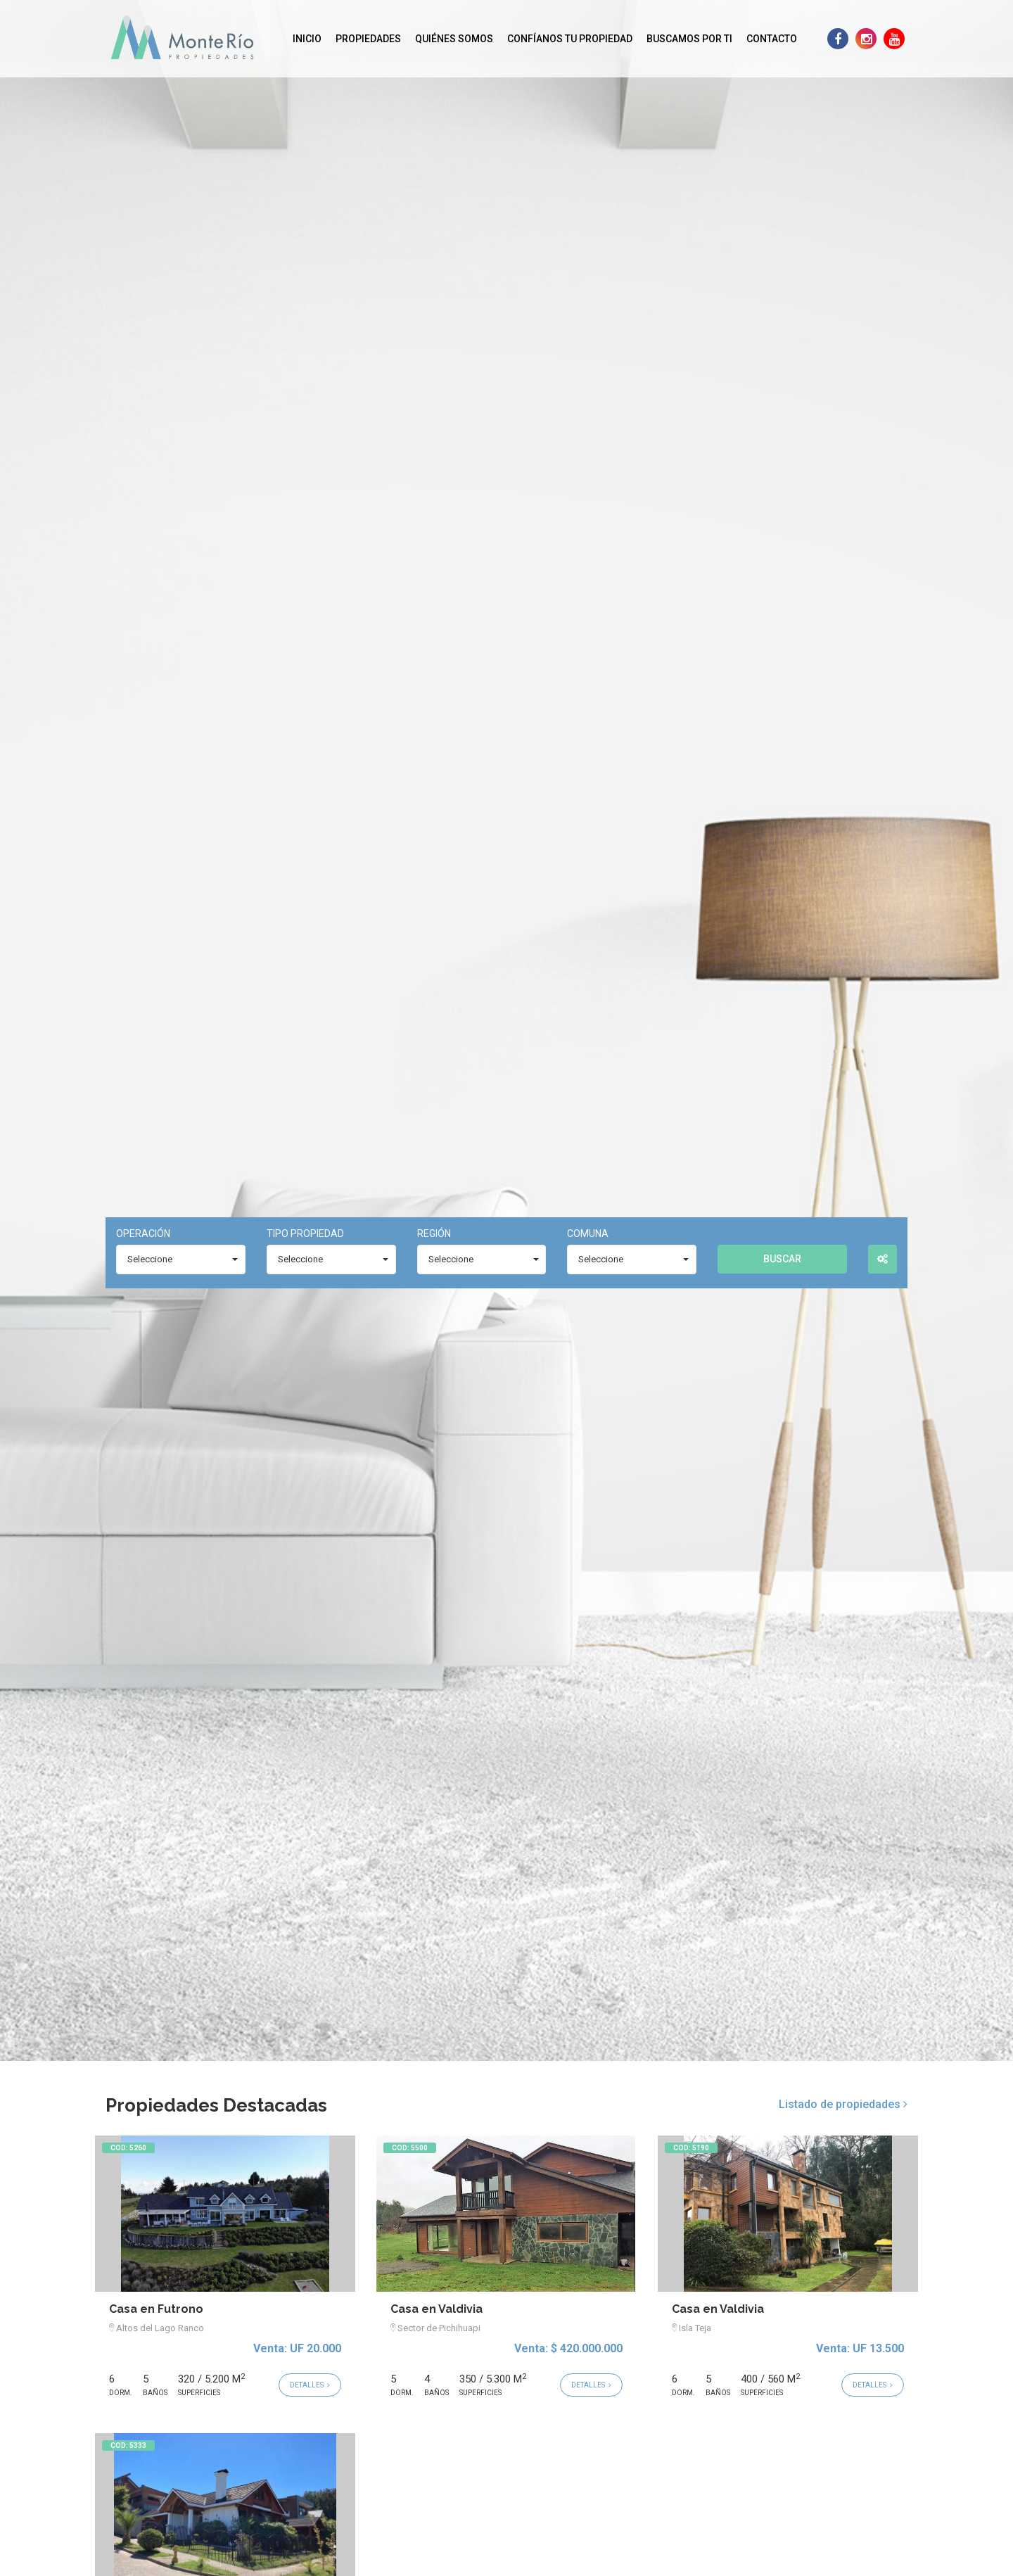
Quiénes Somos (454, 38)
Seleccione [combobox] (149, 1259)
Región (434, 1233)
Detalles (310, 2385)
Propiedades (368, 38)
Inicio (307, 38)
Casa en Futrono (156, 2309)
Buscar (782, 1258)
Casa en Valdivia (436, 2309)
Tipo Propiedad (305, 1233)
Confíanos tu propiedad (569, 38)
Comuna (588, 1233)
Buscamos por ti (689, 38)
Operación (143, 1233)
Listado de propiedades (843, 2104)
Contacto (771, 38)
